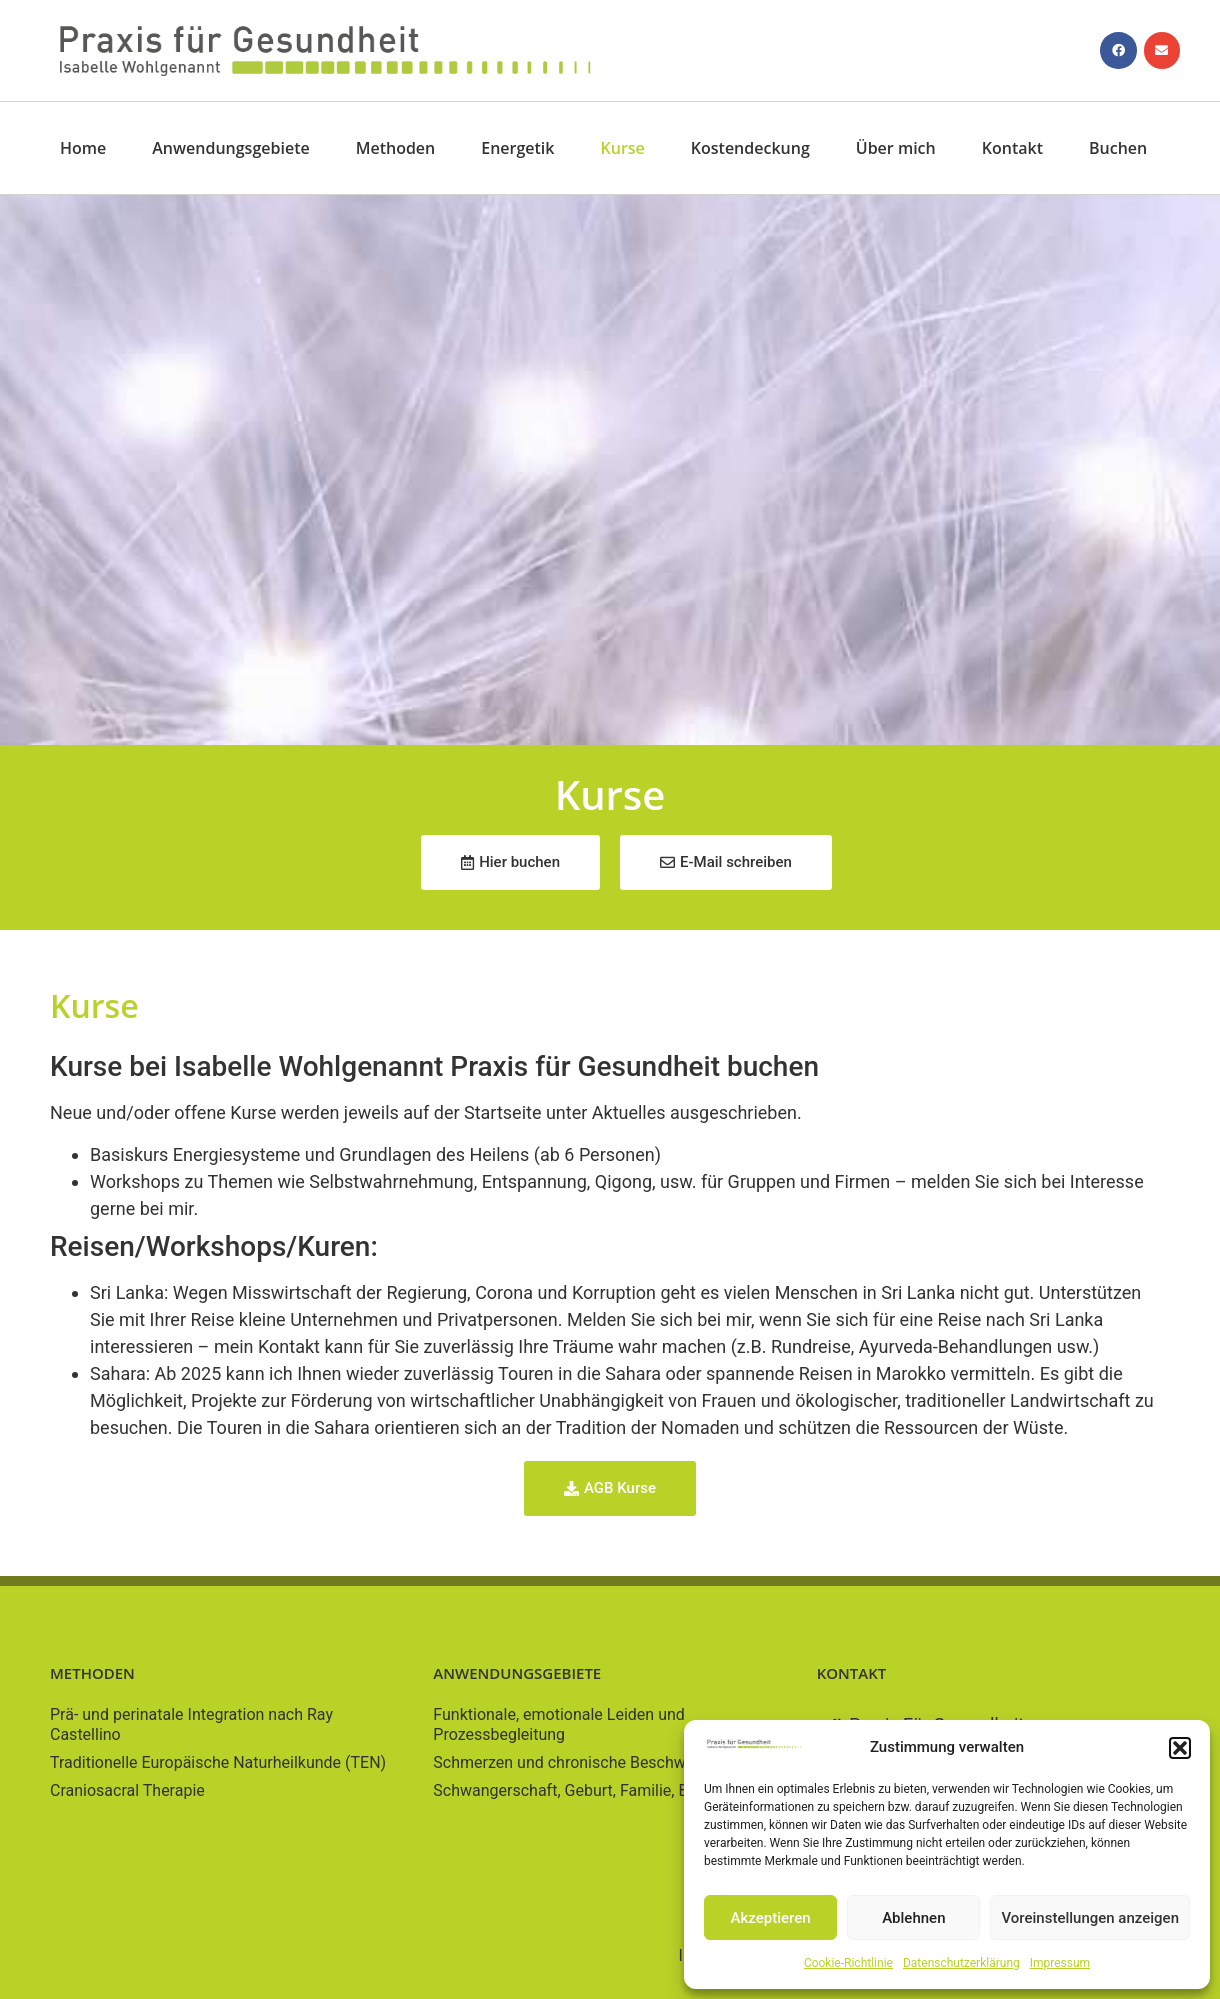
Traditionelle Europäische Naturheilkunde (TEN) (218, 1762)
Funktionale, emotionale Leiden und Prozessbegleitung (558, 1724)
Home (83, 148)
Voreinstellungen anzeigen (1090, 1918)
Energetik (517, 148)
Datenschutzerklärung (961, 1963)
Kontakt (1012, 148)
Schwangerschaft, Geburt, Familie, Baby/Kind (592, 1790)
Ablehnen (913, 1918)
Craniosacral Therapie (127, 1790)
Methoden (396, 148)
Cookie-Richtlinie (848, 1963)
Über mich (896, 148)
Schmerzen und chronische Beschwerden (579, 1762)
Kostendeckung (750, 148)
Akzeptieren (771, 1918)
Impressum (1060, 1963)
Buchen (1118, 148)
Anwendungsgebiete (230, 148)
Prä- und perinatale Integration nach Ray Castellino (191, 1724)
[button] (1180, 1748)
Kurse (623, 148)
